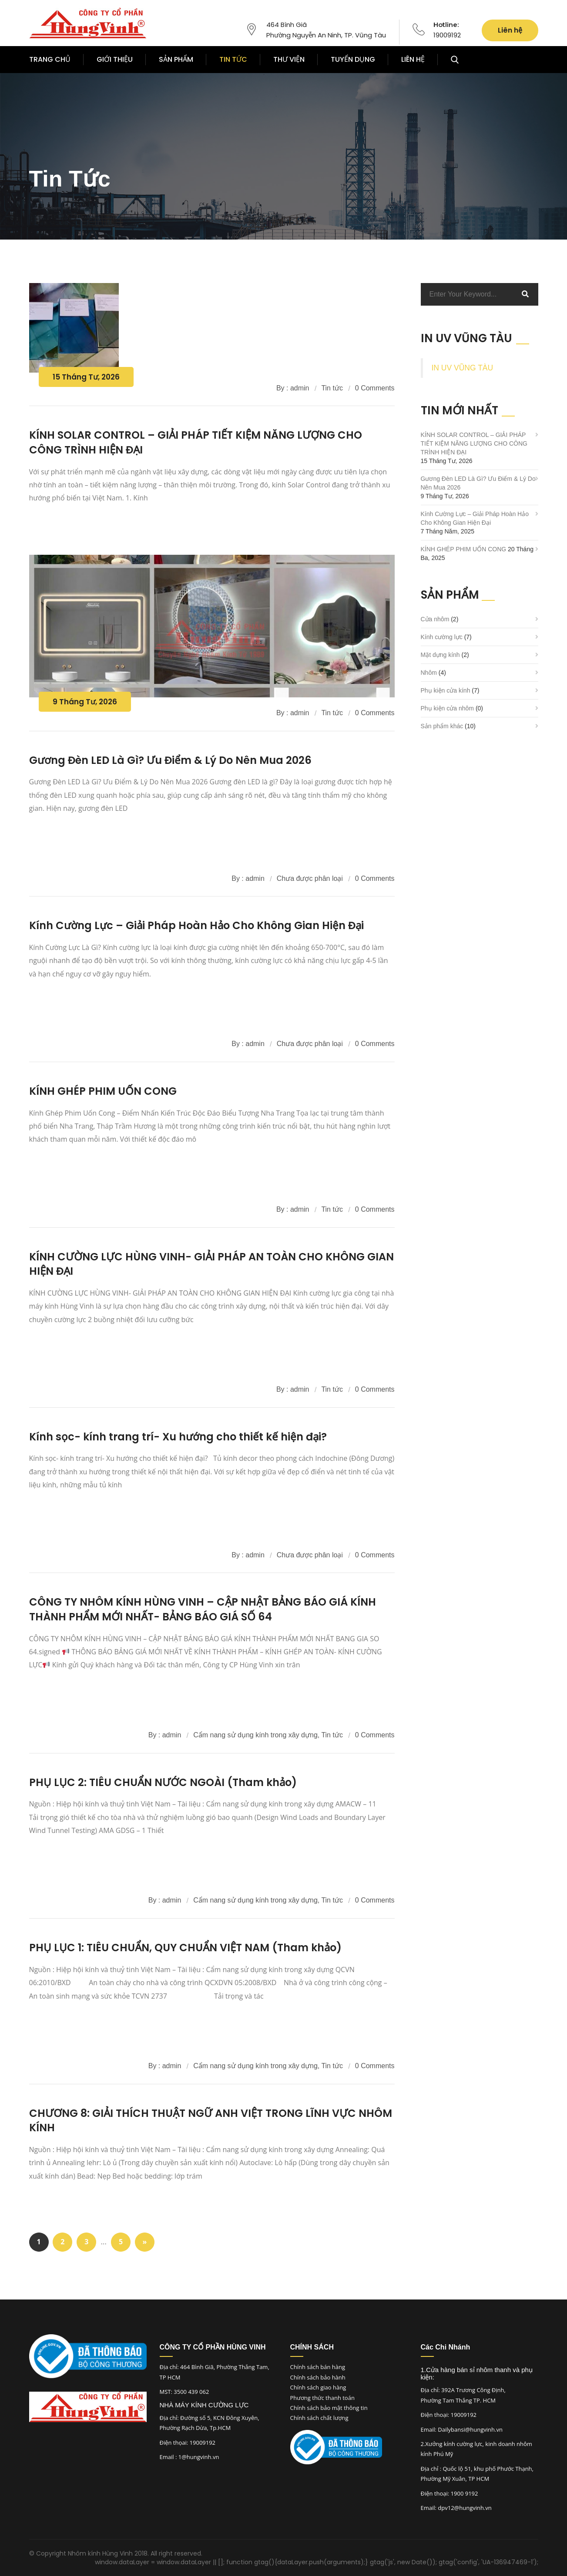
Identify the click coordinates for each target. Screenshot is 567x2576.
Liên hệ (510, 30)
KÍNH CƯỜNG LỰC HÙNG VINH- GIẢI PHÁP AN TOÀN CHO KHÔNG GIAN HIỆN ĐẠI (211, 1264)
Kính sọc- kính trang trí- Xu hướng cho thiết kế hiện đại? (178, 1437)
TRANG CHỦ (49, 59)
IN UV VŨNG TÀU (462, 367)
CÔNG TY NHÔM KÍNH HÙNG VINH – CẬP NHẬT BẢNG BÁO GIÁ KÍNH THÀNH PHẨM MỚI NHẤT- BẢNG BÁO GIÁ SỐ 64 (202, 1609)
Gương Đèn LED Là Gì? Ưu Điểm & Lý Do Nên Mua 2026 (170, 760)
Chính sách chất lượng (319, 2418)
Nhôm (429, 672)
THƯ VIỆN (289, 59)
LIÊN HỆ (413, 59)
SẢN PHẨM (176, 59)
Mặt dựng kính (440, 654)
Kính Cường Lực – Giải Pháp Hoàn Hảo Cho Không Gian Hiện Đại (196, 925)
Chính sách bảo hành (318, 2377)
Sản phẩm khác (442, 726)
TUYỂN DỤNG (353, 59)
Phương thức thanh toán (322, 2398)
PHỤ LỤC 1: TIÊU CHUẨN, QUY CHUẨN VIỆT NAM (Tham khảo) (185, 1947)
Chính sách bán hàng (318, 2367)
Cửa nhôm (435, 619)
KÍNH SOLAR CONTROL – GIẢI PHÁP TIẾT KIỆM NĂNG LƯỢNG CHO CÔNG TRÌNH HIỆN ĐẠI (474, 443)
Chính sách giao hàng (318, 2387)
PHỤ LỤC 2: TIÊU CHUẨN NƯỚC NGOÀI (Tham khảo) (163, 1782)
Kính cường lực (442, 636)
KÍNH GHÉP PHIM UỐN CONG (103, 1091)
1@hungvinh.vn (198, 2457)
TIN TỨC (233, 59)
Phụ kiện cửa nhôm (447, 708)
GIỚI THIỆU (115, 59)
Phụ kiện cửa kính (445, 690)
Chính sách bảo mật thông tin (329, 2408)
